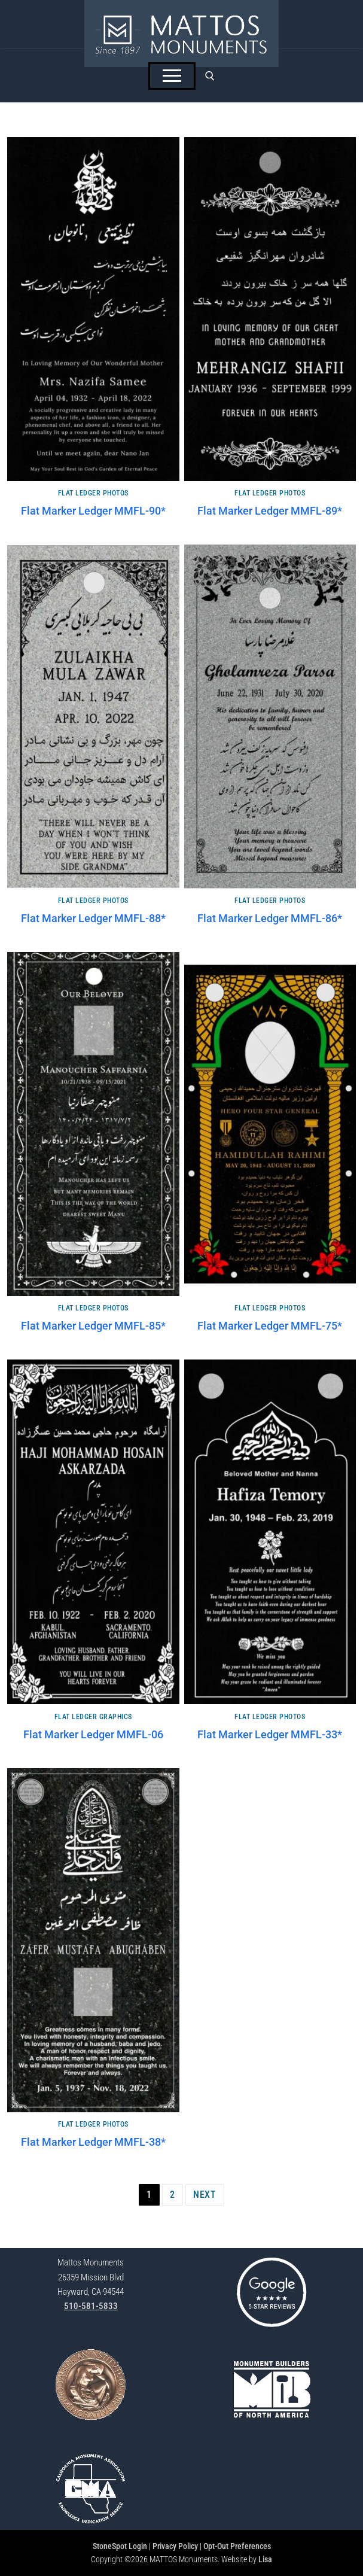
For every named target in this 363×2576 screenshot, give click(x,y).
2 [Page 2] (172, 2194)
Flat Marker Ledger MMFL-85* (93, 1326)
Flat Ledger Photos (93, 493)
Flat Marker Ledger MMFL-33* (269, 1735)
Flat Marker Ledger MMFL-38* (93, 2142)
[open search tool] (210, 76)
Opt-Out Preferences (237, 2546)
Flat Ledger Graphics (93, 1717)
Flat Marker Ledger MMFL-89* (269, 511)
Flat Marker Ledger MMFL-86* (269, 918)
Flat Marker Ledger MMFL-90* (93, 511)
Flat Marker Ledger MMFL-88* (93, 918)
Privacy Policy (175, 2546)
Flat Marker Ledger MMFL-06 (93, 1735)
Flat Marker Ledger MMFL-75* (269, 1326)
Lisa (265, 2559)
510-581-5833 (91, 2306)
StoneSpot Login (120, 2546)
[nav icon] (172, 76)
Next (204, 2194)
